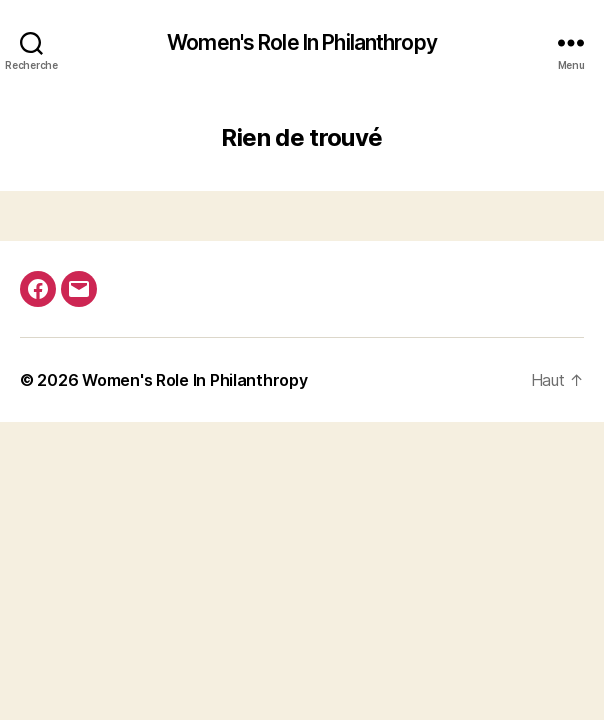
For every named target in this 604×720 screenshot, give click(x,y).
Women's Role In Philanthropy (302, 42)
